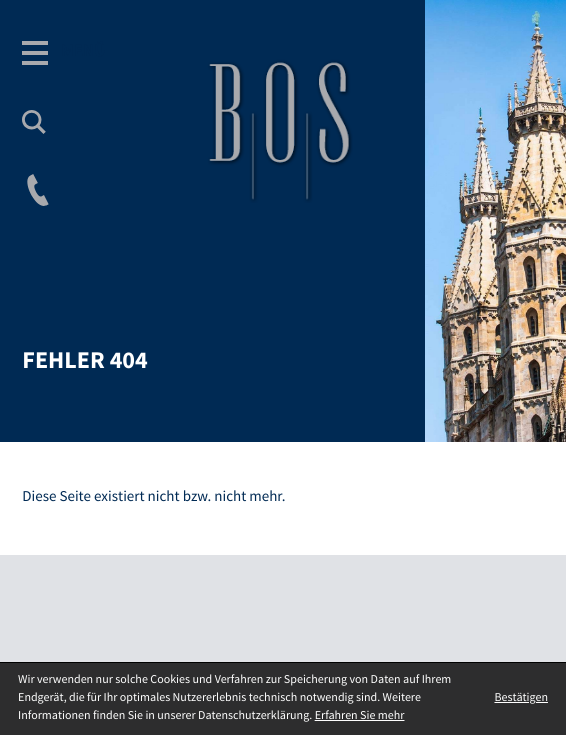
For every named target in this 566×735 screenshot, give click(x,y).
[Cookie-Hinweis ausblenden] (520, 699)
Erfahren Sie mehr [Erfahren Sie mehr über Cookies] (360, 716)
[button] (38, 190)
